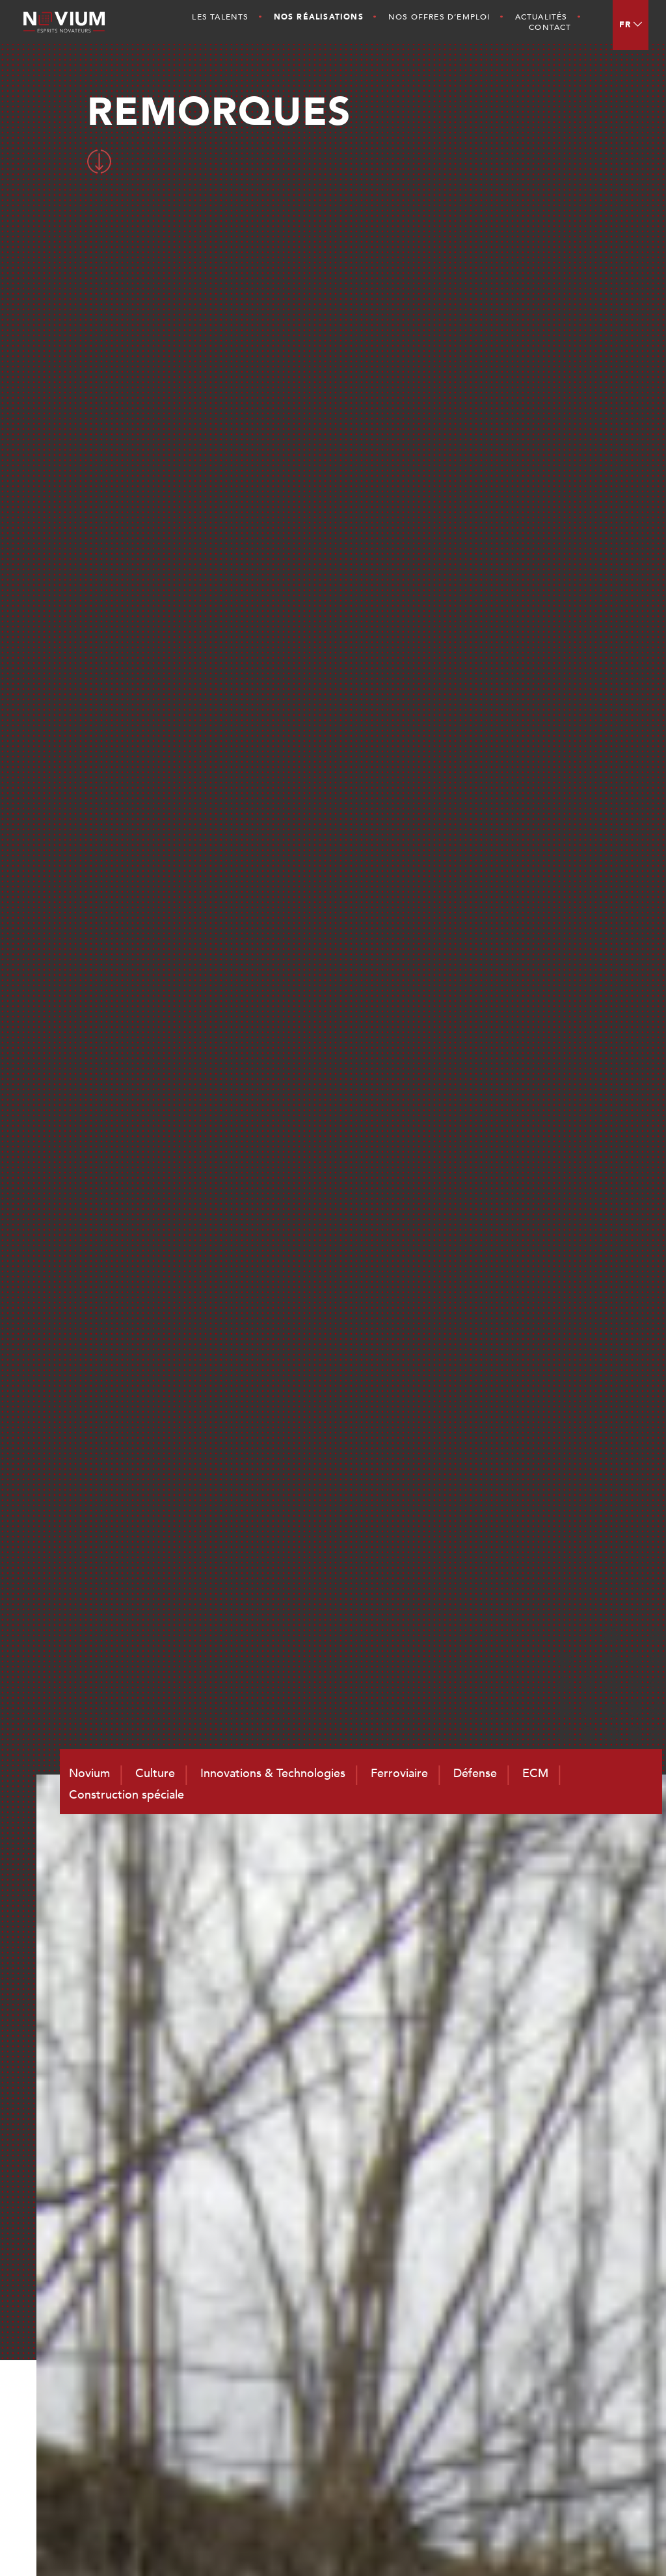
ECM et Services (573, 2326)
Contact (550, 27)
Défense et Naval (575, 2308)
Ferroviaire (560, 2291)
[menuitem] (630, 25)
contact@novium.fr (346, 2433)
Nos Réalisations (319, 17)
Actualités (541, 17)
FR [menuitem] (625, 25)
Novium (438, 2291)
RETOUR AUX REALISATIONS (329, 1617)
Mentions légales (556, 2544)
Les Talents (220, 17)
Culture (437, 2308)
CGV (611, 2544)
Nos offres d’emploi (439, 17)
